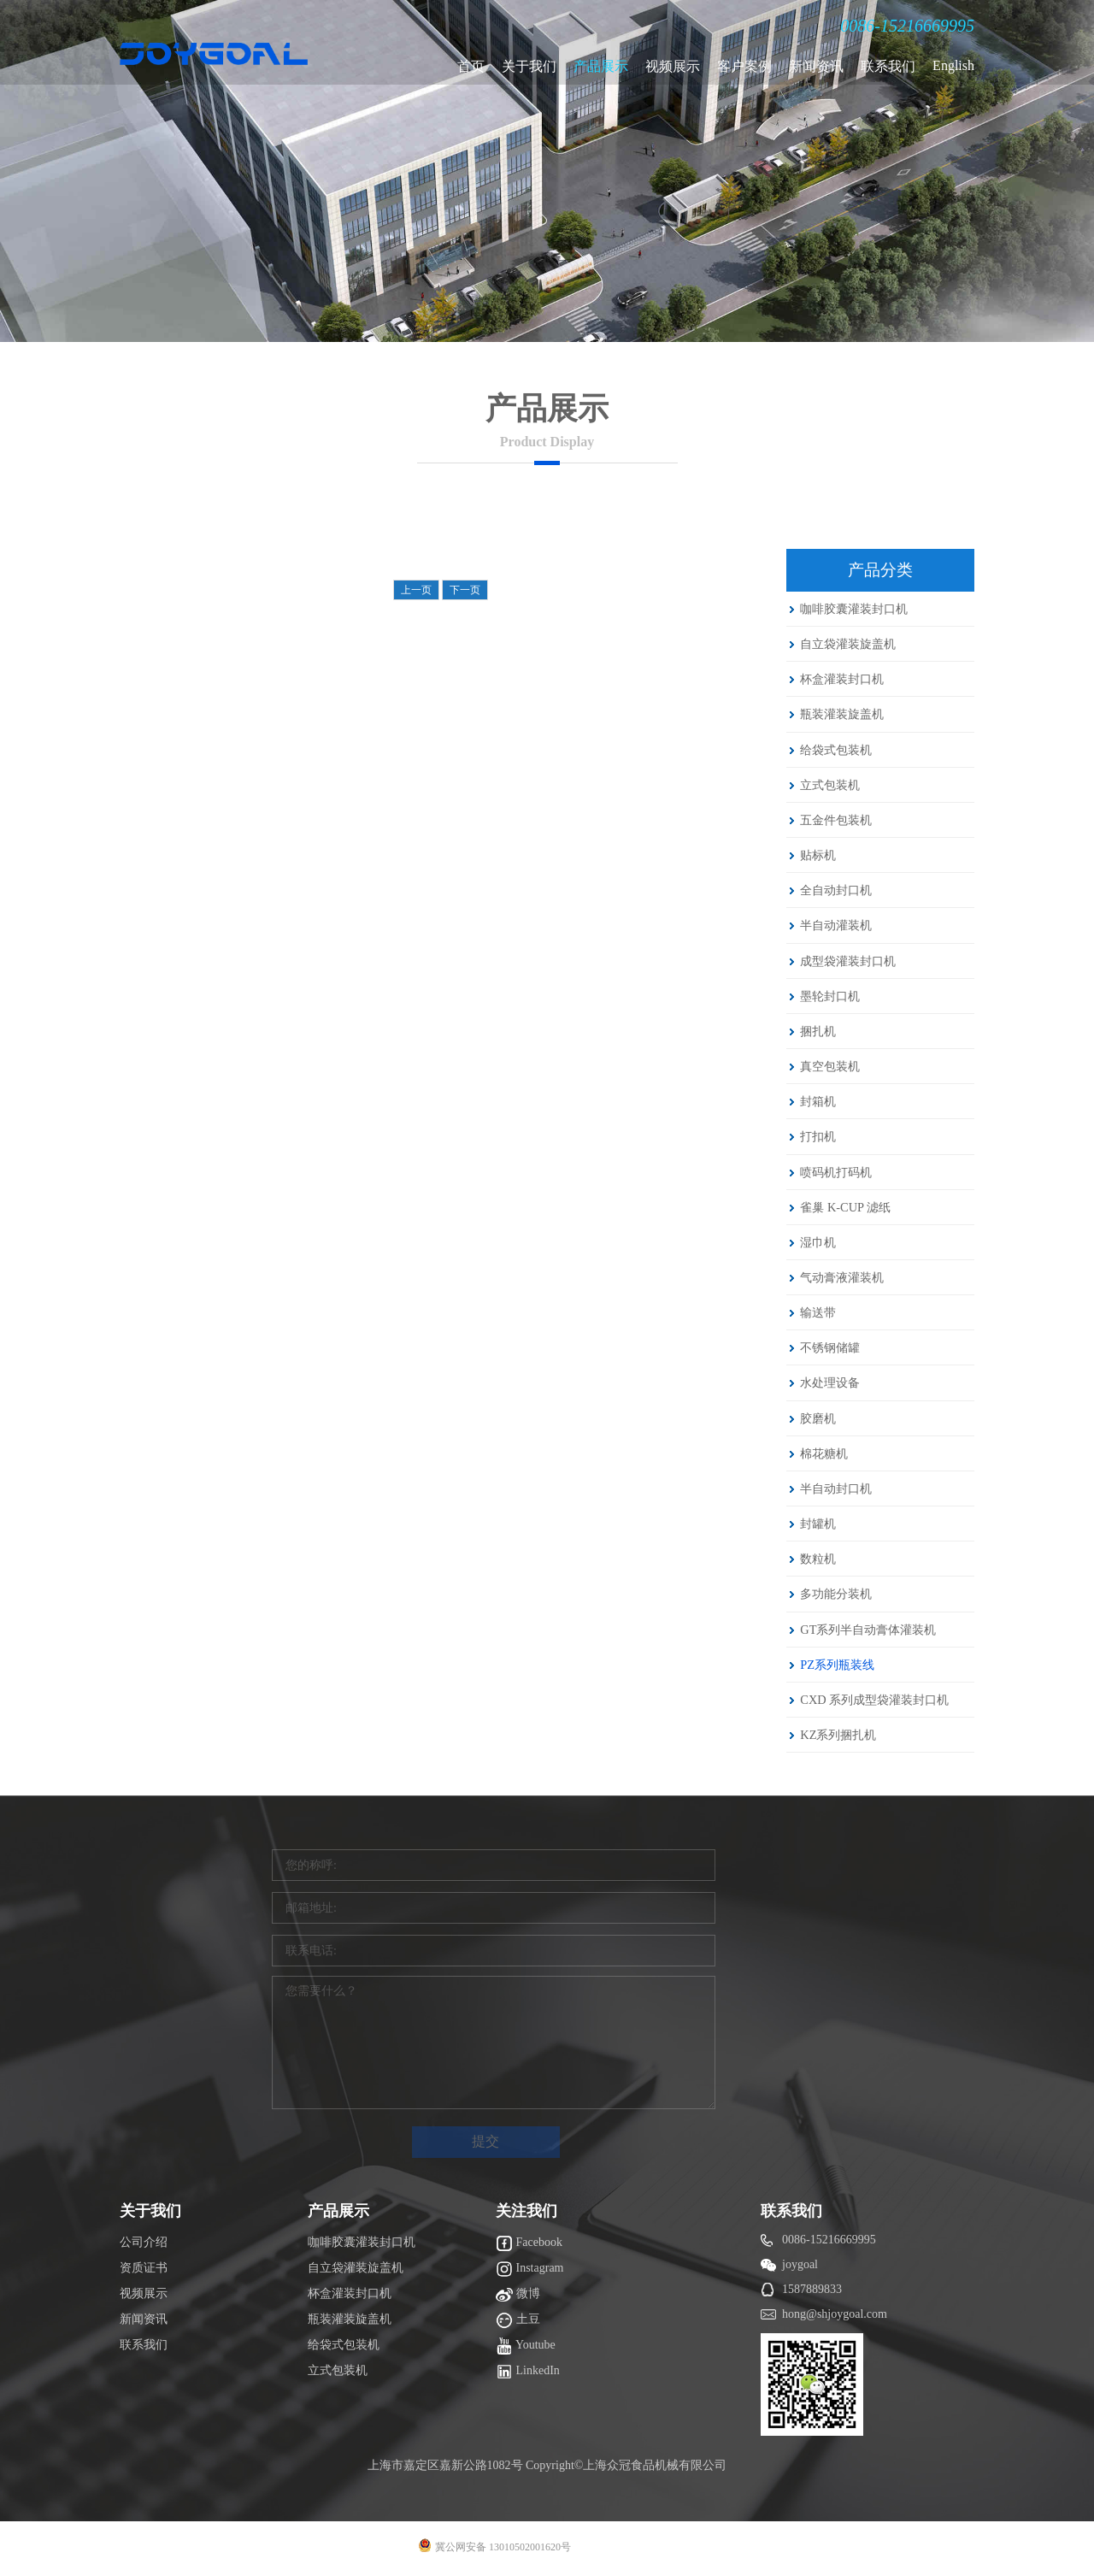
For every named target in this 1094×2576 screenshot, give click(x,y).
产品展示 (600, 66)
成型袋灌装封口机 (848, 961)
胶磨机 (818, 1418)
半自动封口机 (836, 1488)
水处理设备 (830, 1382)
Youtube (526, 2346)
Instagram (529, 2269)
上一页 (416, 590)
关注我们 (526, 2210)
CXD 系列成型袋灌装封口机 (874, 1700)
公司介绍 (144, 2242)
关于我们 (529, 66)
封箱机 (818, 1101)
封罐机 (818, 1523)
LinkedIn (528, 2371)
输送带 (818, 1312)
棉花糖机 (824, 1453)
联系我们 (888, 66)
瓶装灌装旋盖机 (842, 714)
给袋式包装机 (836, 750)
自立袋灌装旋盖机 (848, 644)
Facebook (529, 2243)
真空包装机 (830, 1066)
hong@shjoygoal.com (834, 2314)
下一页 (465, 590)
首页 (471, 66)
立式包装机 (830, 785)
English (953, 65)
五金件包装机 (836, 820)
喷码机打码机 (836, 1172)
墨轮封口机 (830, 996)
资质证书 (144, 2267)
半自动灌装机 (836, 925)
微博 (518, 2294)
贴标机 (818, 855)
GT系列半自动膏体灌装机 (868, 1629)
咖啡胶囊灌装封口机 (854, 609)
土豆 (518, 2320)
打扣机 (818, 1136)
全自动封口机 (836, 890)
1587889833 (812, 2289)
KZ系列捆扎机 (838, 1735)
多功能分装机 (836, 1593)
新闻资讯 (816, 66)
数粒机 (818, 1558)
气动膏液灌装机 (842, 1277)
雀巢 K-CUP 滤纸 (845, 1207)
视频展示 (672, 66)
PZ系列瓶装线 (837, 1664)
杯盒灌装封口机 (842, 679)
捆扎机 (818, 1031)
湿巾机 (818, 1242)
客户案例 (744, 66)
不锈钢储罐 (830, 1347)
